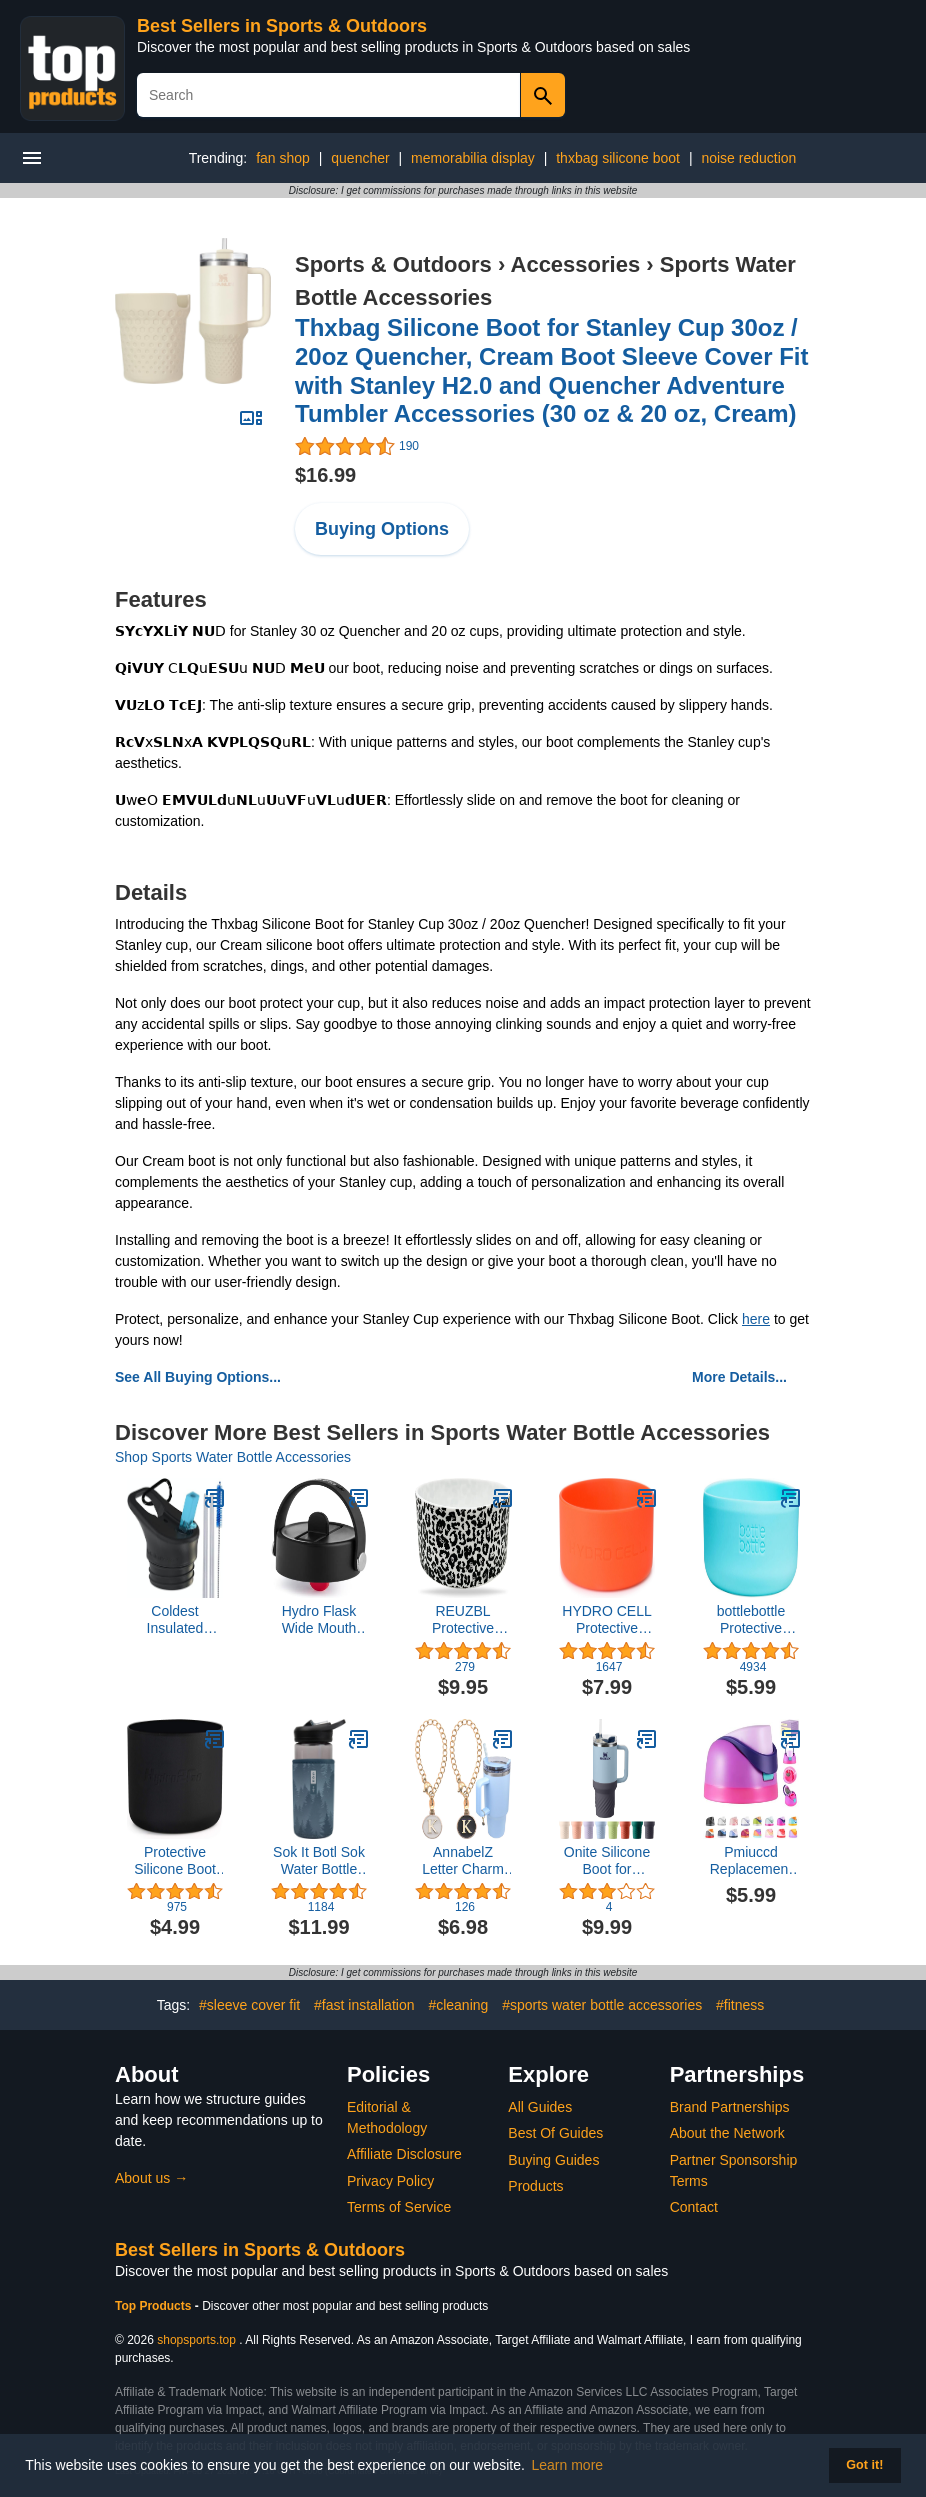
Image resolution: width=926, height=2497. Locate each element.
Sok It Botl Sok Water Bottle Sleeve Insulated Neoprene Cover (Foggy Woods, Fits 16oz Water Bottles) (319, 1861)
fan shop (283, 158)
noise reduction (748, 158)
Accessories (576, 264)
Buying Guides (553, 2160)
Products (535, 2186)
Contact (694, 2207)
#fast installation (364, 2005)
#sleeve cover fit (249, 2005)
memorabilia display (473, 158)
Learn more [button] (568, 2465)
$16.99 (325, 475)
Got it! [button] (864, 2465)
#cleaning (458, 2005)
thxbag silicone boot (618, 158)
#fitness (740, 2005)
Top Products (155, 2306)
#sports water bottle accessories (602, 2005)
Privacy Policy (390, 2181)
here (756, 1319)
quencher (360, 158)
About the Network (727, 2133)
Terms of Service (399, 2207)
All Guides (540, 2107)
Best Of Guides (555, 2133)
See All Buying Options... (198, 1377)
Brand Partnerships (730, 2107)
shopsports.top (196, 2340)
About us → (151, 2178)
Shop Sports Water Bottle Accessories (233, 1457)
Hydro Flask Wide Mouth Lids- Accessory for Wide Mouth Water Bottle (319, 1620)
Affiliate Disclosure (404, 2154)
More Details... (739, 1377)
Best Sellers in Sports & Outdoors (282, 26)
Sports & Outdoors (393, 264)
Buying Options (382, 529)
